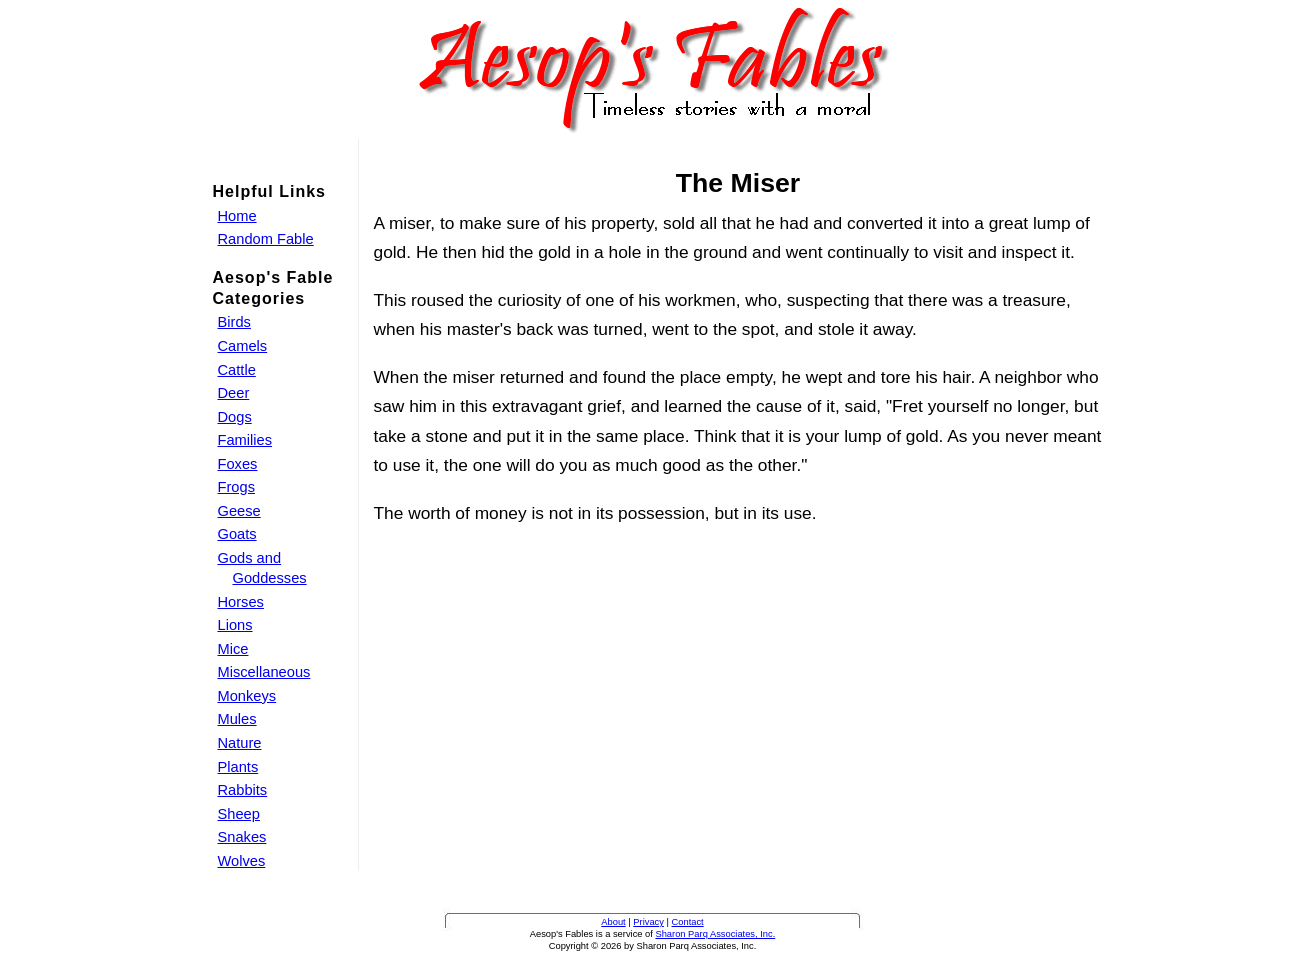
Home (237, 216)
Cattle (237, 370)
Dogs (235, 417)
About (613, 922)
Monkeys (247, 696)
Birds (234, 322)
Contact (688, 922)
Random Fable (266, 239)
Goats (237, 534)
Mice (233, 649)
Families (245, 440)
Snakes (242, 837)
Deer (234, 393)
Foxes (238, 464)
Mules (237, 719)
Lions (235, 625)
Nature (240, 743)
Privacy (648, 922)
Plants (238, 767)
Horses (241, 602)
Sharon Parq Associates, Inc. (715, 934)
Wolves (242, 861)
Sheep (239, 814)
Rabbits (243, 790)
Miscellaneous (264, 672)
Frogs (236, 487)
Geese (239, 511)
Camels (243, 346)
